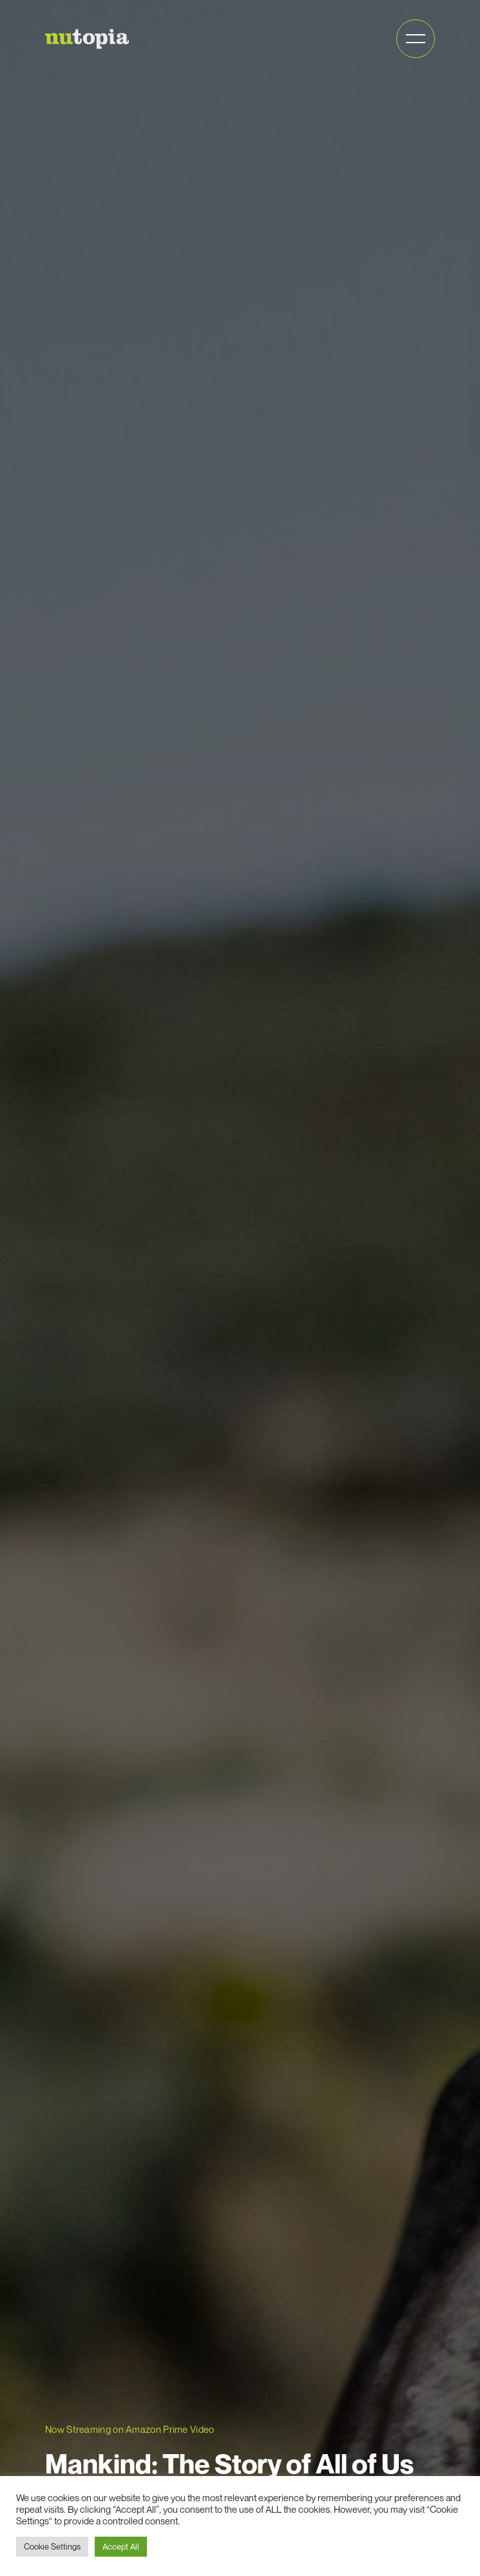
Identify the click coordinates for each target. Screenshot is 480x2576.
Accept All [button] (120, 2546)
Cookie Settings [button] (52, 2546)
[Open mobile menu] (415, 38)
